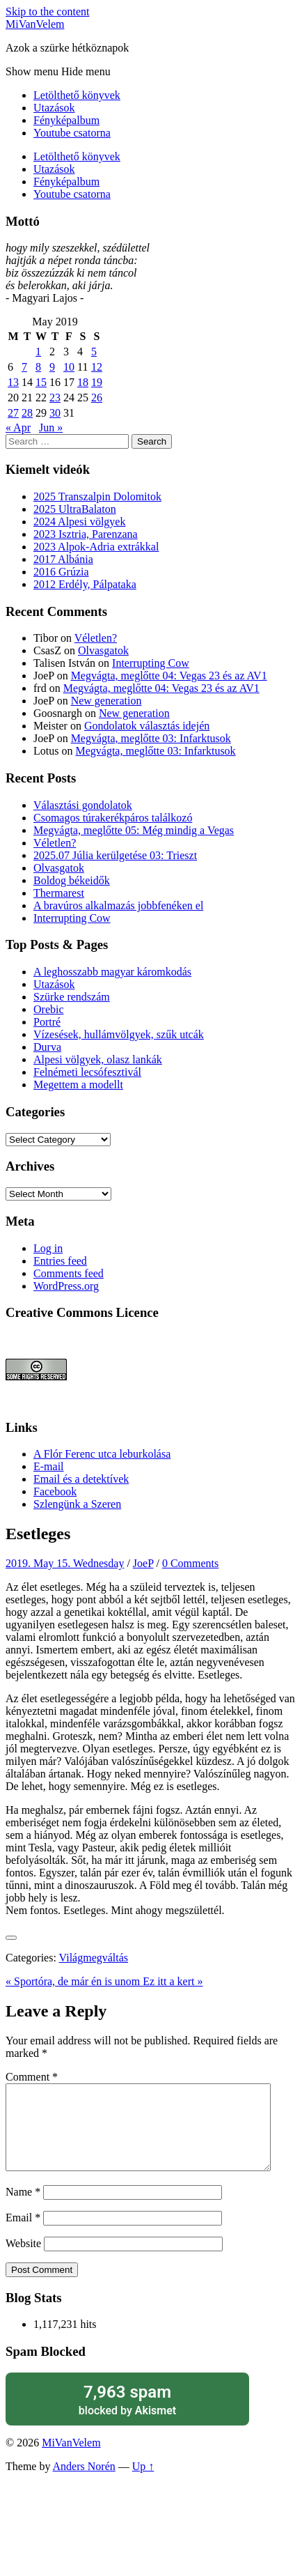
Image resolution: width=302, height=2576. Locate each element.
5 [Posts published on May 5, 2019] (94, 351)
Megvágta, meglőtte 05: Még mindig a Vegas (133, 830)
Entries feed (60, 1261)
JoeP (143, 1563)
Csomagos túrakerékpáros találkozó (112, 818)
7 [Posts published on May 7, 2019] (24, 367)
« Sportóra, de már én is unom (74, 1981)
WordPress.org (66, 1286)
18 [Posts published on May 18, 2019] (82, 382)
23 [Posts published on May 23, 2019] (55, 397)
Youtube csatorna (72, 133)
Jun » (51, 427)
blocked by (127, 2416)
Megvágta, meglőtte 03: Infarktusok (151, 738)
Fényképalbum (66, 120)
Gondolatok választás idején (146, 726)
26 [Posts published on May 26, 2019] (96, 397)
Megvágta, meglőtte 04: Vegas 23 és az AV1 (169, 675)
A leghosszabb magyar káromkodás (112, 972)
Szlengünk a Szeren (77, 1504)
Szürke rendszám (71, 997)
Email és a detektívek (81, 1479)
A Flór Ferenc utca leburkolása (101, 1454)
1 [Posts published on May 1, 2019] (38, 351)
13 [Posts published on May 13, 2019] (13, 382)
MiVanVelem (35, 24)
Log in (48, 1248)
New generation (106, 701)
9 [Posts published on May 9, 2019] (52, 367)
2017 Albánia (63, 559)
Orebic (48, 1009)
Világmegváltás (93, 1958)
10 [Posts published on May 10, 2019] (68, 367)
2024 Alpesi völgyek (79, 521)
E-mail (48, 1466)
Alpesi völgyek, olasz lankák (97, 1059)
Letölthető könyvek (76, 95)
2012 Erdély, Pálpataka (84, 584)
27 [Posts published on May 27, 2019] (13, 413)
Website (23, 2260)
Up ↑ (143, 2483)
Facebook (55, 1491)
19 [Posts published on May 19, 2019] (96, 382)
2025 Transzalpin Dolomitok (97, 496)
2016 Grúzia (61, 572)
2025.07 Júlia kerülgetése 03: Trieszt (115, 855)
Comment (32, 2077)
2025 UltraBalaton (74, 509)
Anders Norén (84, 2483)
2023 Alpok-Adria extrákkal (96, 547)
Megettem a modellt (78, 1084)
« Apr (18, 427)
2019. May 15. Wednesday (65, 1563)
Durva (47, 1047)
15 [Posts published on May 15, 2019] (41, 382)
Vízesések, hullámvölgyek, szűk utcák (118, 1034)
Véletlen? (95, 638)
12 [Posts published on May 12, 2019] (96, 367)
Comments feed (68, 1273)
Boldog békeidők (71, 880)
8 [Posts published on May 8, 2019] (38, 367)
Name (23, 2208)
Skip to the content (47, 11)
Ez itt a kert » (172, 1981)
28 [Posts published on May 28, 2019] (27, 413)
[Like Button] (11, 1938)
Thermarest (58, 893)
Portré (47, 1022)
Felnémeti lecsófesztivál (87, 1072)
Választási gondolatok (82, 805)
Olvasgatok (103, 650)
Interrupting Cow (150, 663)
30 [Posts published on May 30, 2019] (55, 413)
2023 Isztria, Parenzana (85, 534)
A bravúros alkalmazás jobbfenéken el (118, 905)
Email (23, 2234)
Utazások (54, 108)
